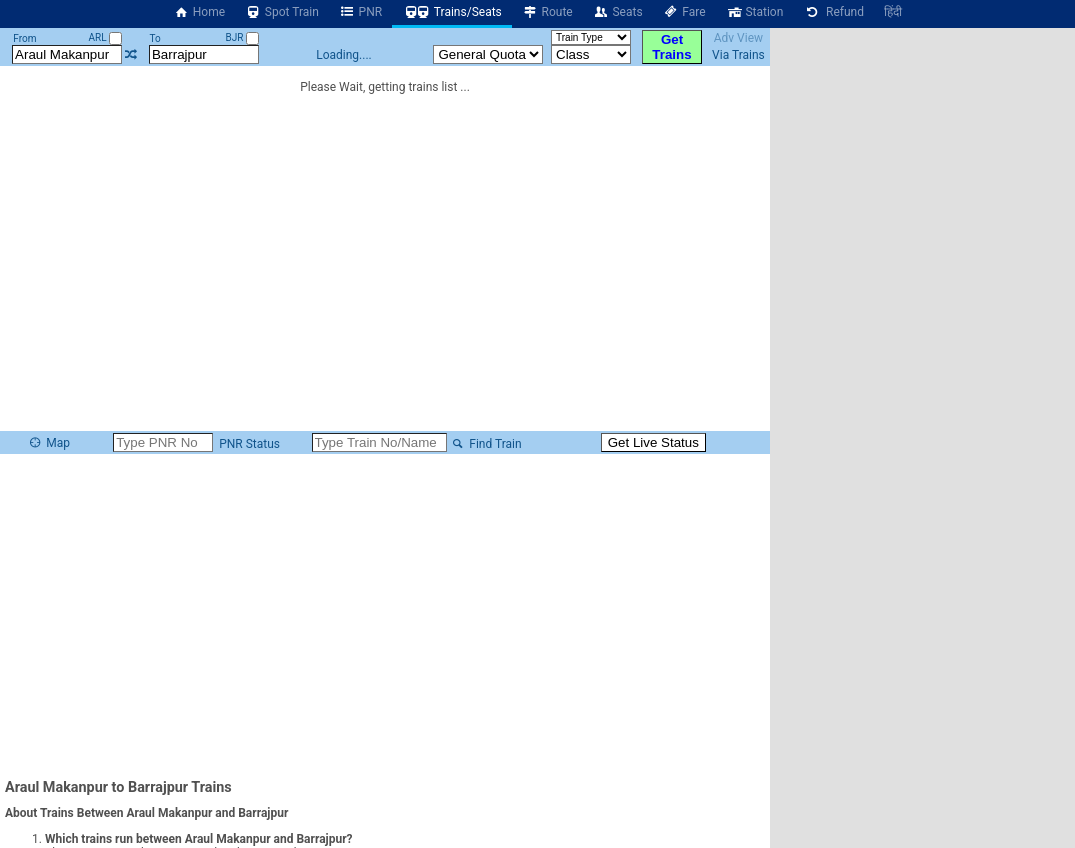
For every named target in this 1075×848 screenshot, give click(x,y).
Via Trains (738, 55)
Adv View (738, 38)
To (154, 38)
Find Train (486, 444)
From (24, 38)
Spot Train (282, 12)
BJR (242, 37)
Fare (684, 12)
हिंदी (893, 12)
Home (199, 12)
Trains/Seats (452, 12)
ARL (105, 37)
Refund (833, 12)
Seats (618, 12)
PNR (360, 12)
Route (547, 12)
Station (755, 12)
